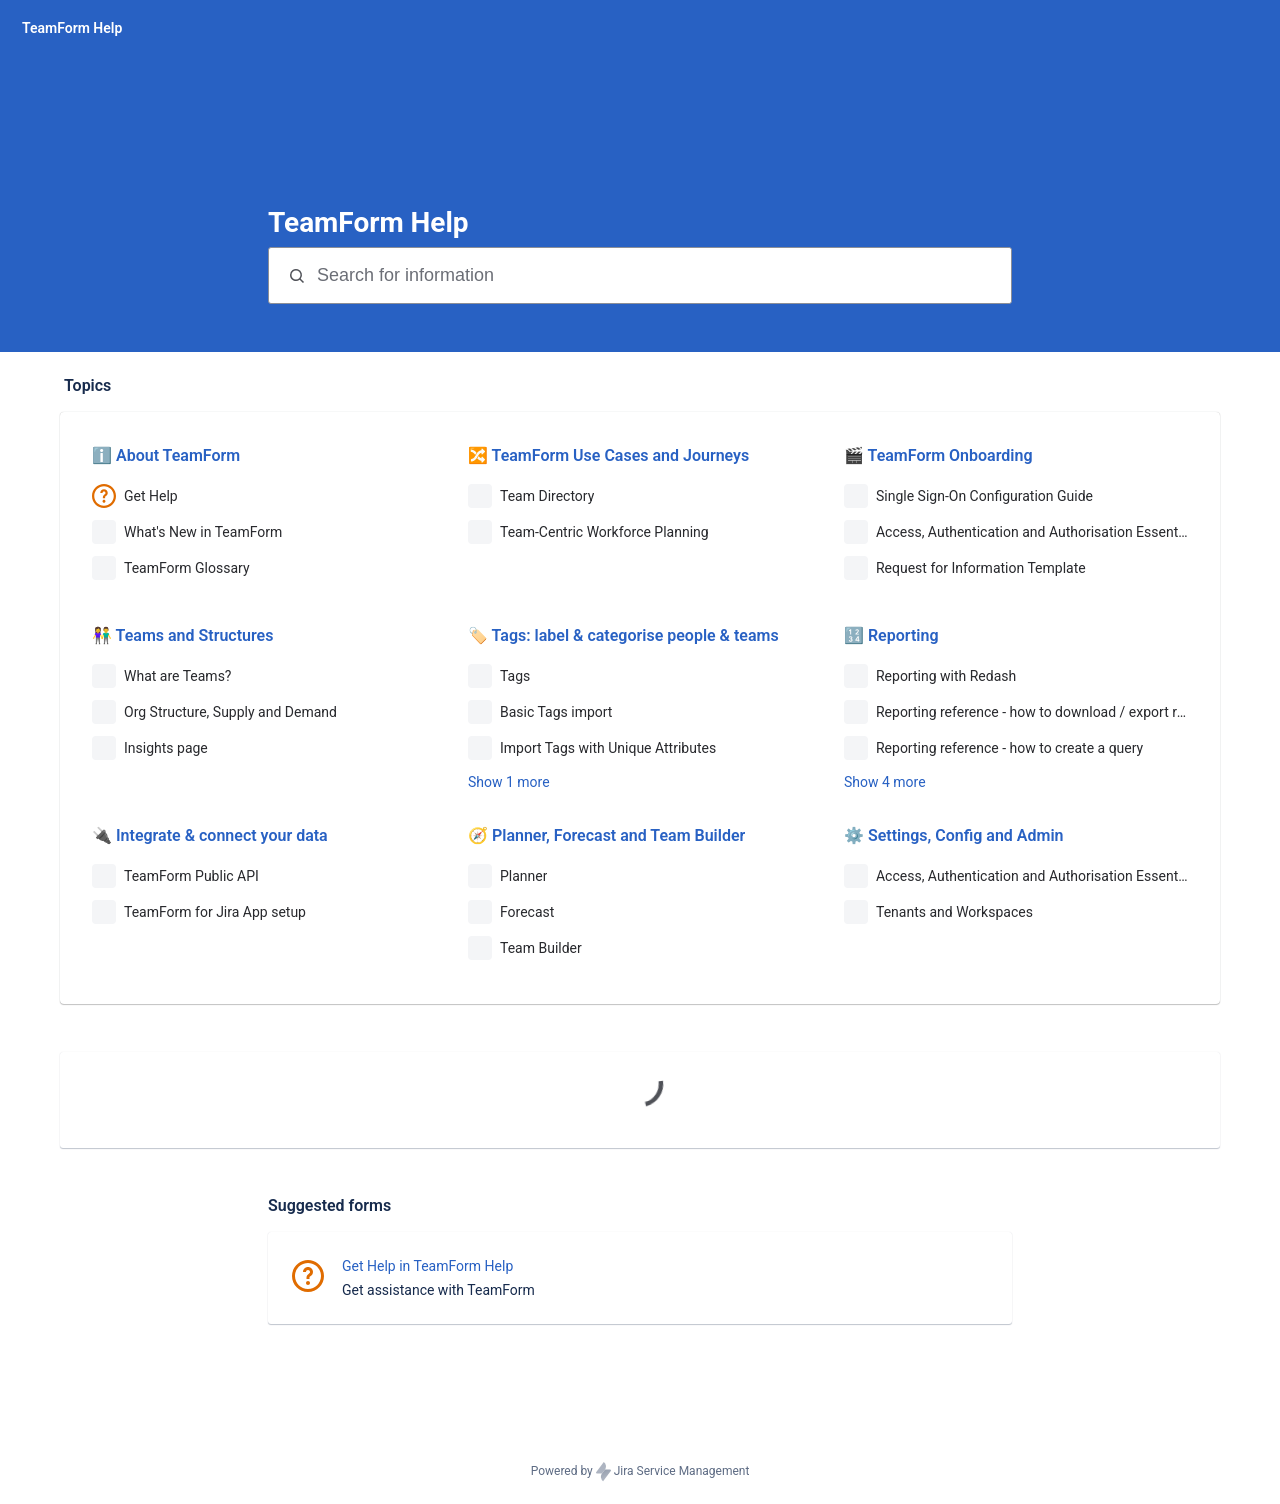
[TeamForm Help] (72, 28)
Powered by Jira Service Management (640, 1472)
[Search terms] (662, 275)
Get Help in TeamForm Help (427, 1266)
